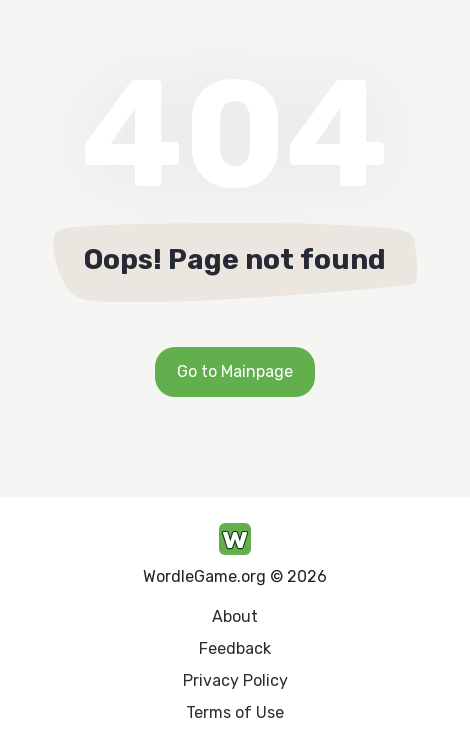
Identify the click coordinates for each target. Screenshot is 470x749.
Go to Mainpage (235, 371)
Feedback (235, 648)
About (235, 616)
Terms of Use (235, 712)
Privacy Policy (235, 680)
